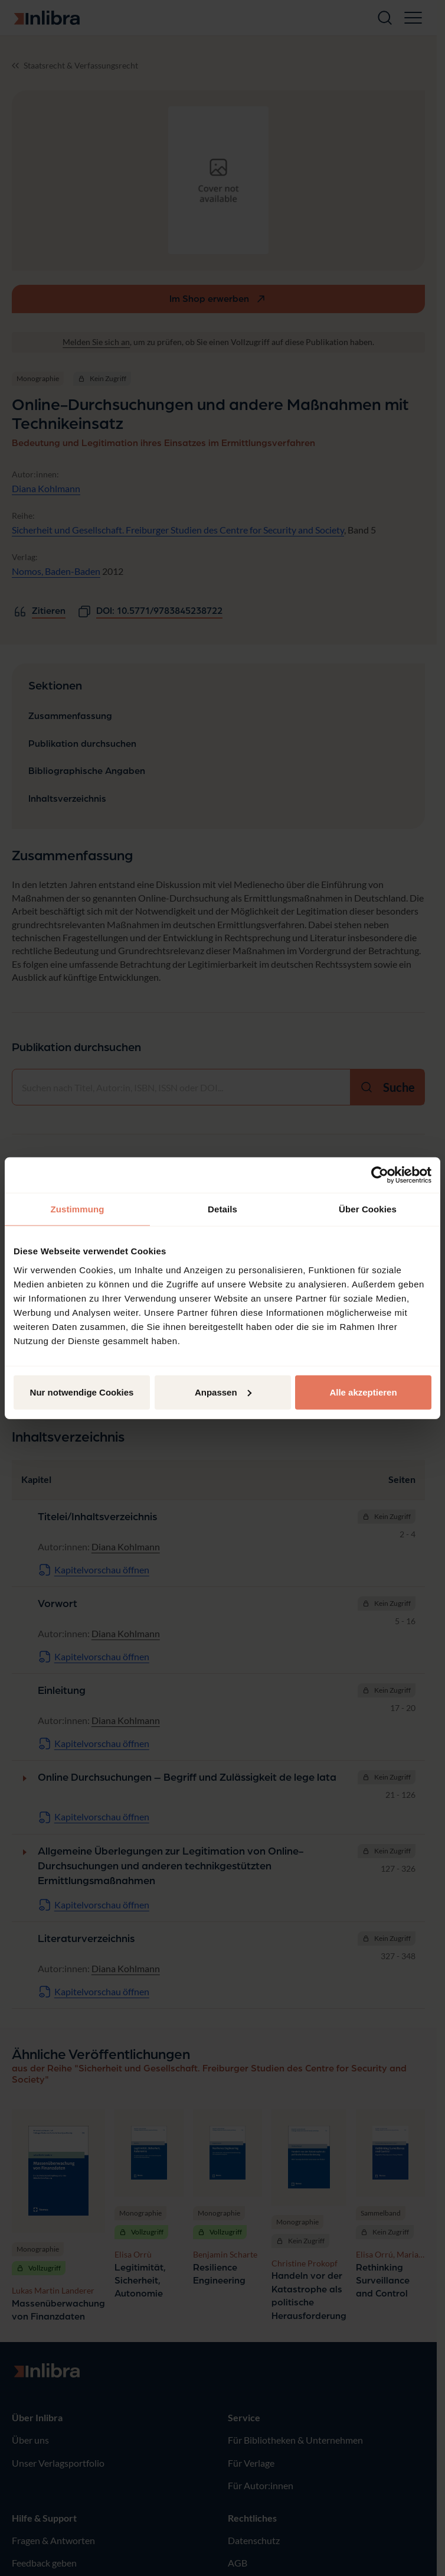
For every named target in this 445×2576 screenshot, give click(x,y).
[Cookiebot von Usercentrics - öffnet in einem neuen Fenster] (379, 1175)
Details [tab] (222, 1209)
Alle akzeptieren (363, 1392)
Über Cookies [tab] (368, 1209)
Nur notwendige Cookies (82, 1392)
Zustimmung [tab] (77, 1209)
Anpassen (223, 1392)
